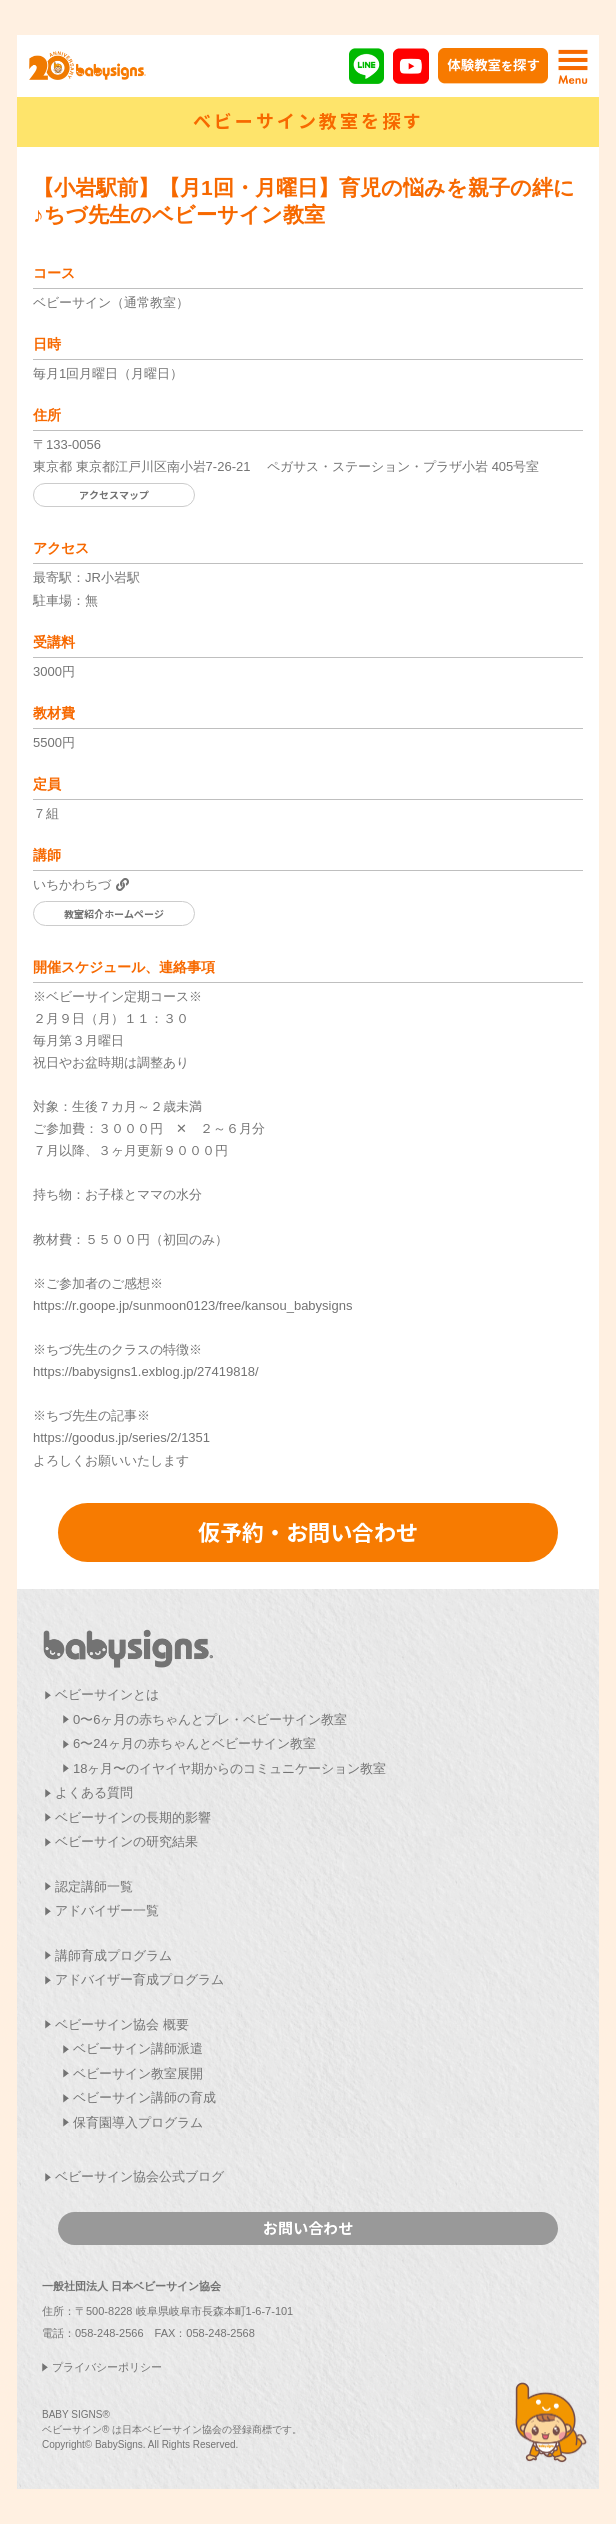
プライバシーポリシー (107, 2367)
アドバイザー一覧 (107, 1910)
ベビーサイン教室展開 (138, 2073)
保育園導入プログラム (138, 2122)
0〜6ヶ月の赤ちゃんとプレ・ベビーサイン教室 (210, 1719)
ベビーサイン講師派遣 (138, 2048)
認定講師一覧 (94, 1886)
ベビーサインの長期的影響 (133, 1817)
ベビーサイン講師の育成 (144, 2097)
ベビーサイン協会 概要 (122, 2024)
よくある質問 (94, 1792)
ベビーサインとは (107, 1694)
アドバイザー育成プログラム (139, 1979)
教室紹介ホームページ (114, 913)
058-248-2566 (109, 2333)
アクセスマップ (114, 494)
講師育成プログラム (113, 1955)
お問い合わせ (308, 2227)
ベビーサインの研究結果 (126, 1841)
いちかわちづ (72, 884)
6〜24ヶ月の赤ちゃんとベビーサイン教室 (194, 1743)
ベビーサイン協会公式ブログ (139, 2176)
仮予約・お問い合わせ (308, 1531)
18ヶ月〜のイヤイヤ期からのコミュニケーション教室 (229, 1768)
